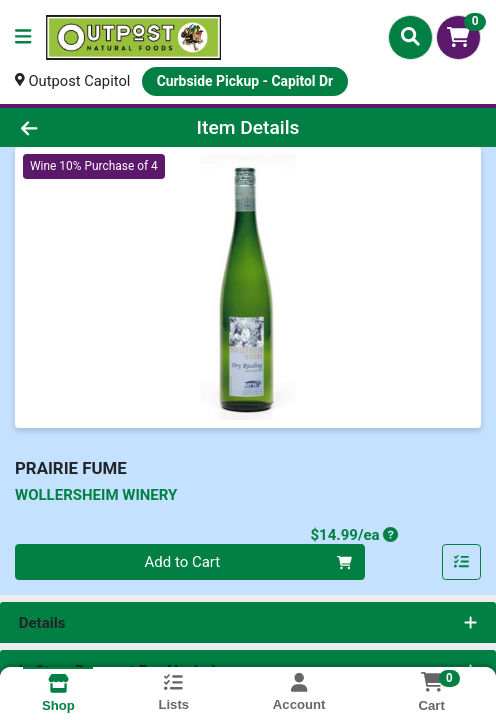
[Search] (410, 37)
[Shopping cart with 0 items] (458, 37)
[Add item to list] (462, 563)
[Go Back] (73, 127)
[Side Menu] (23, 37)
